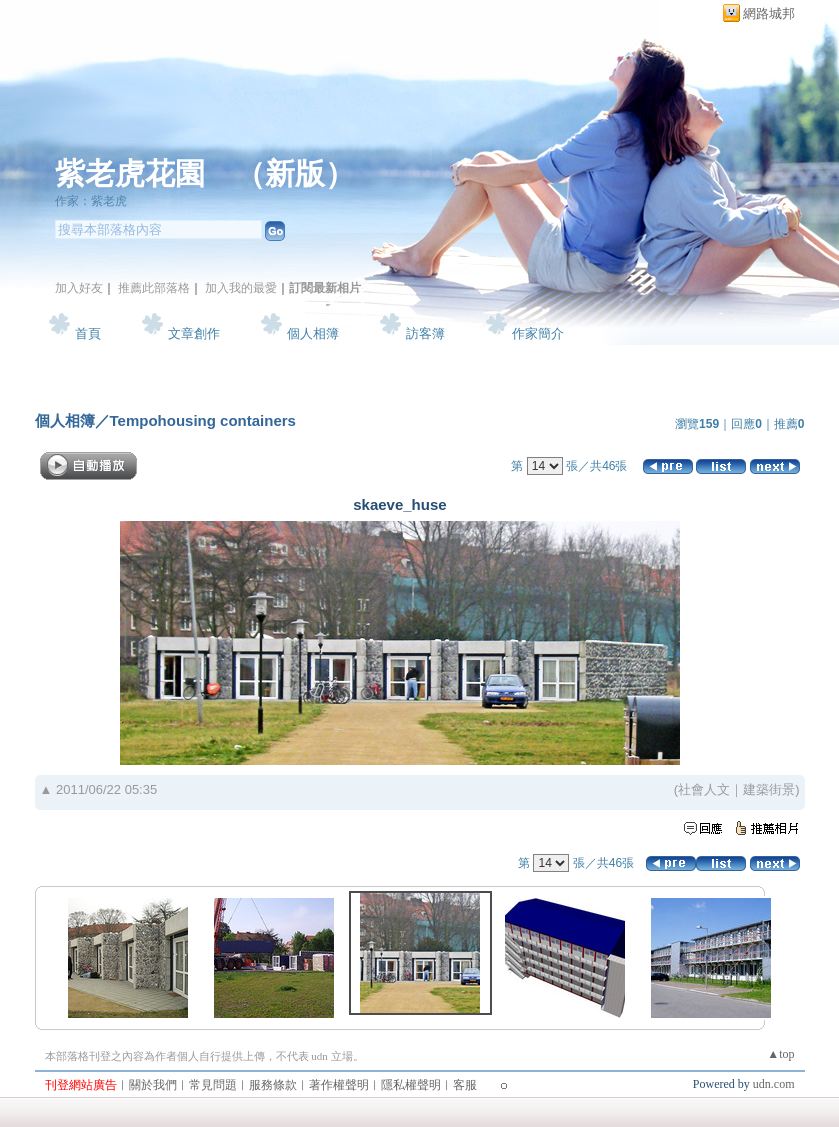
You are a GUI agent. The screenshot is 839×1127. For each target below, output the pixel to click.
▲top (780, 1054)
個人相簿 (313, 333)
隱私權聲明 (411, 1085)
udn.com (774, 1084)
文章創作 (194, 333)
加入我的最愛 (241, 288)
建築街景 (769, 789)
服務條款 (273, 1085)
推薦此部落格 (154, 288)
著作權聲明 (339, 1085)
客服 (465, 1085)
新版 (295, 173)
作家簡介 (538, 333)
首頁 (88, 333)
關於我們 (153, 1085)
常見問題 (213, 1085)
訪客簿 (425, 333)
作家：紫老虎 (91, 201)
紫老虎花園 (130, 173)
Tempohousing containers (203, 420)
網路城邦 (769, 13)
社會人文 (704, 789)
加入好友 (79, 288)
